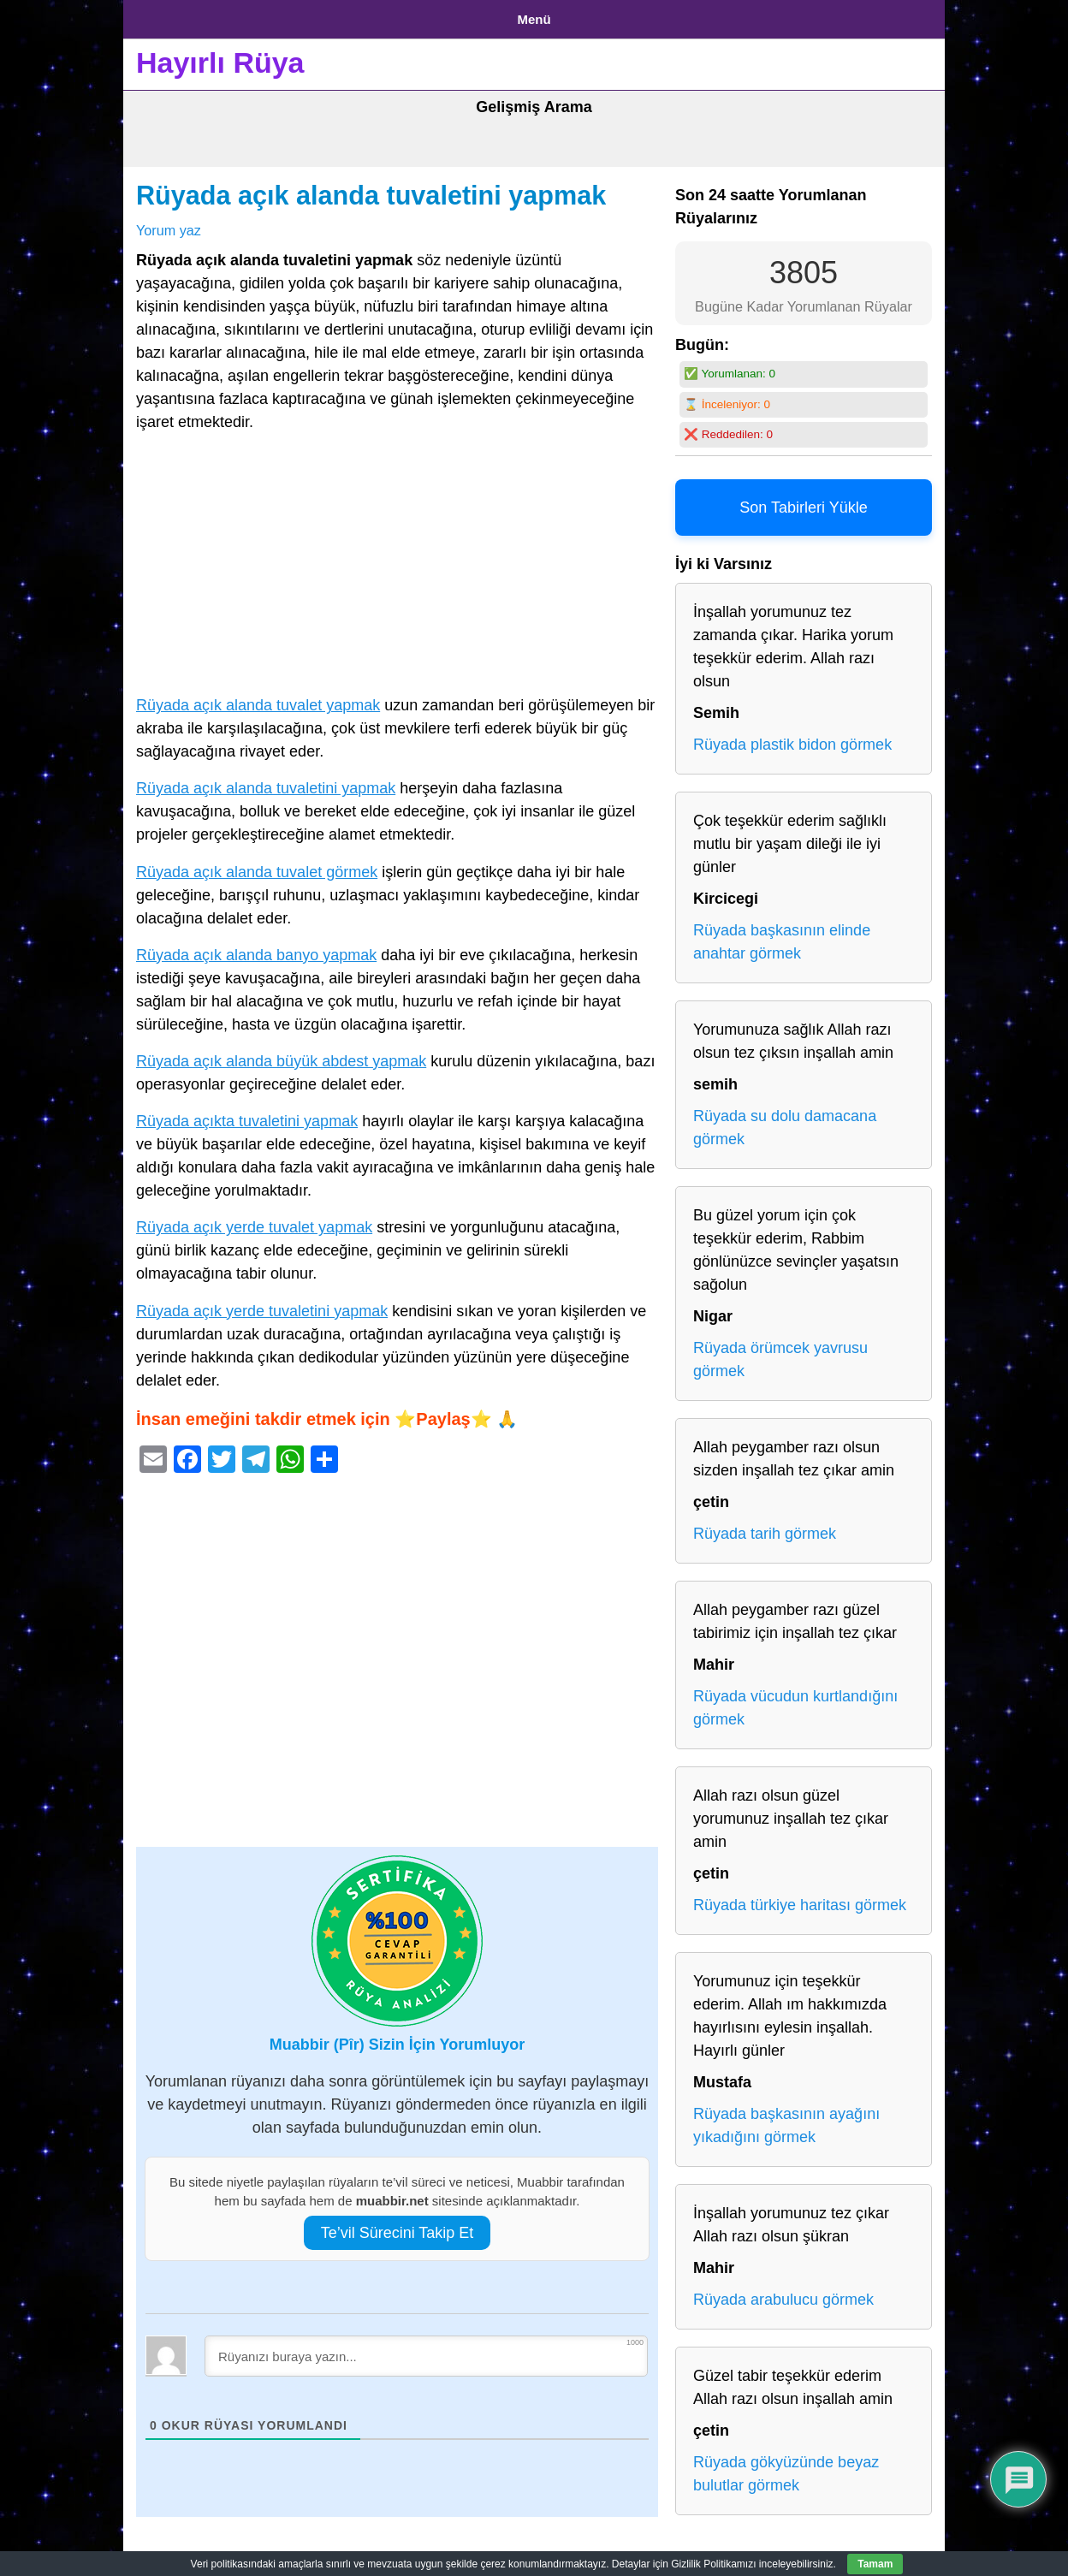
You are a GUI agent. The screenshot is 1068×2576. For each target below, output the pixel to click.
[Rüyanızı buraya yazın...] (426, 2349)
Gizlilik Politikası (269, 16)
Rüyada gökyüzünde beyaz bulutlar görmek (786, 2468)
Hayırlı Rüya (220, 56)
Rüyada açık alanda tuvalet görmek (256, 865)
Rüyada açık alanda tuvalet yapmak (258, 699)
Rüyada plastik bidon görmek (792, 738)
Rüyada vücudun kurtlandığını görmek (795, 1702)
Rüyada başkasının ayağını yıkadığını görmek (786, 2119)
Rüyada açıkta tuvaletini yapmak (247, 1115)
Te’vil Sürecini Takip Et (397, 2226)
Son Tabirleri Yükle (803, 501)
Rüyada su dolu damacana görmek (784, 1121)
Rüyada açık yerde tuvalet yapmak (254, 1221)
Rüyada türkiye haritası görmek (799, 1899)
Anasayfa (166, 16)
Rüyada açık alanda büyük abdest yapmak (281, 1054)
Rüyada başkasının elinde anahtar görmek (781, 936)
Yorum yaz (168, 223)
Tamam (875, 2564)
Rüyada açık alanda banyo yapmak (256, 948)
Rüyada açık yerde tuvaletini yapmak (262, 1304)
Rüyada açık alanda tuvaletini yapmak (371, 189)
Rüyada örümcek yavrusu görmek (780, 1353)
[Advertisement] (397, 561)
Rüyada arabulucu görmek (783, 2293)
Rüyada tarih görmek (764, 1527)
